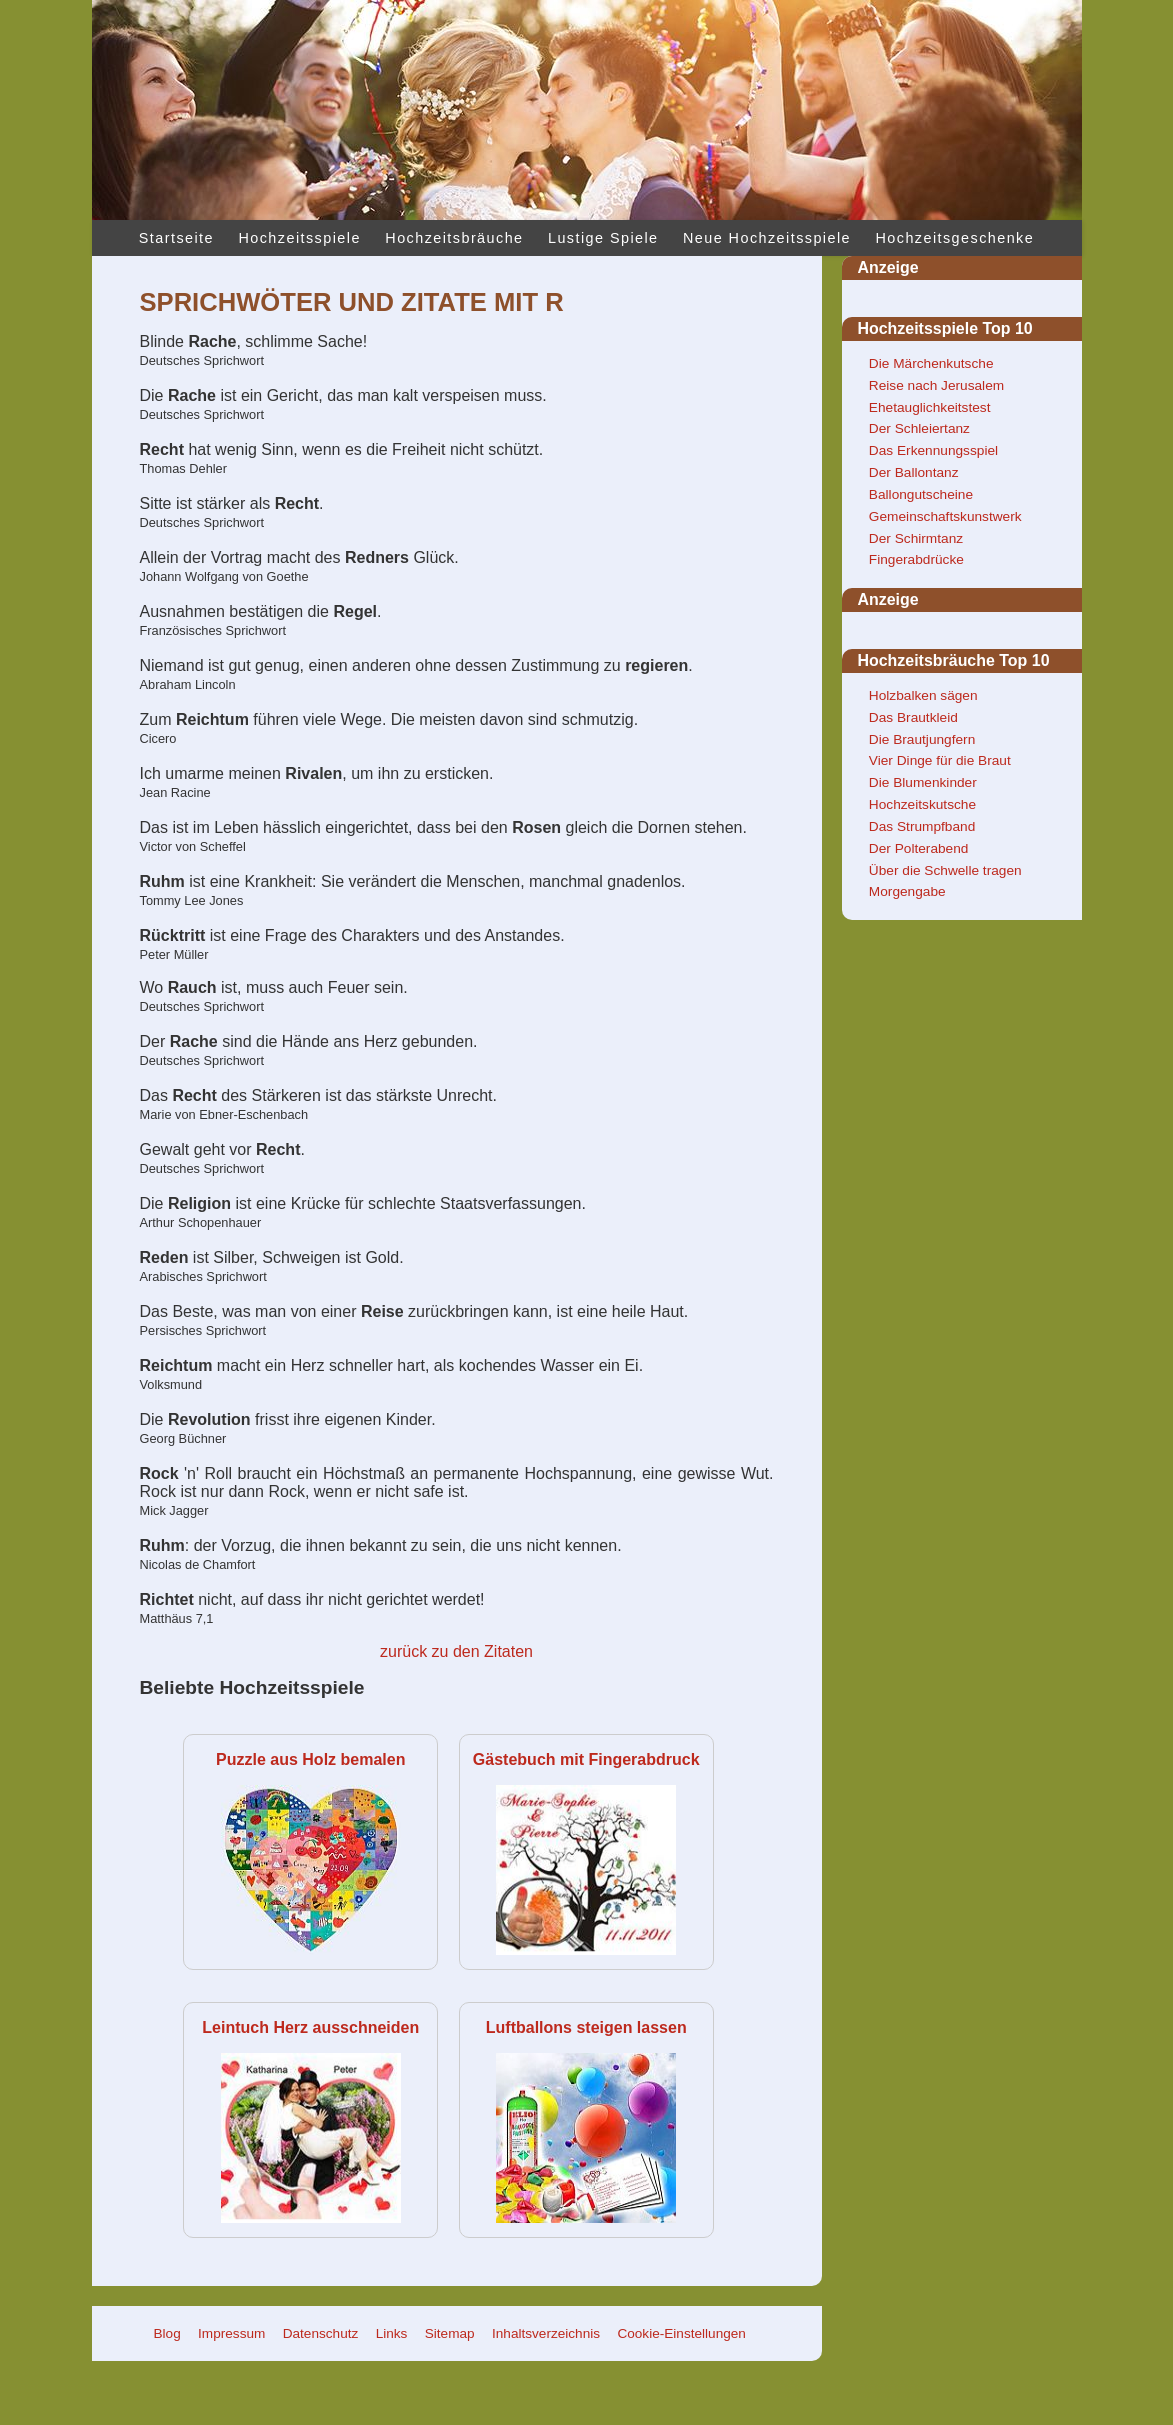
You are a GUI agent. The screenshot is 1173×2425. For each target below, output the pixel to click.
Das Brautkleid (913, 717)
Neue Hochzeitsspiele (767, 238)
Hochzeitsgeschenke (954, 238)
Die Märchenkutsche (931, 363)
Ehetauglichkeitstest (930, 407)
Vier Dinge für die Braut (940, 760)
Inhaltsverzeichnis (546, 2333)
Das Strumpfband (922, 826)
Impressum (231, 2333)
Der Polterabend (919, 848)
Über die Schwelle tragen (945, 870)
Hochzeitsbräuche (454, 238)
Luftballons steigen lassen (586, 2027)
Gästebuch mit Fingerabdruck (586, 1759)
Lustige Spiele (603, 238)
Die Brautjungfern (922, 739)
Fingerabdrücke (916, 559)
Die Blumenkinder (923, 782)
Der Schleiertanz (919, 428)
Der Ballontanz (914, 472)
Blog (167, 2333)
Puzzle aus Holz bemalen (310, 1759)
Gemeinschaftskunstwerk (945, 516)
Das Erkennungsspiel (933, 450)
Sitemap (450, 2333)
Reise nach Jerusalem (936, 385)
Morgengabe (907, 891)
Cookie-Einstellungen (681, 2333)
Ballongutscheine (921, 494)
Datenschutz (321, 2333)
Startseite (176, 238)
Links (392, 2333)
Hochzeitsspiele (299, 238)
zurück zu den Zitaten (456, 1651)
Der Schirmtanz (916, 538)
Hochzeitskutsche (922, 804)
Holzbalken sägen (923, 695)
